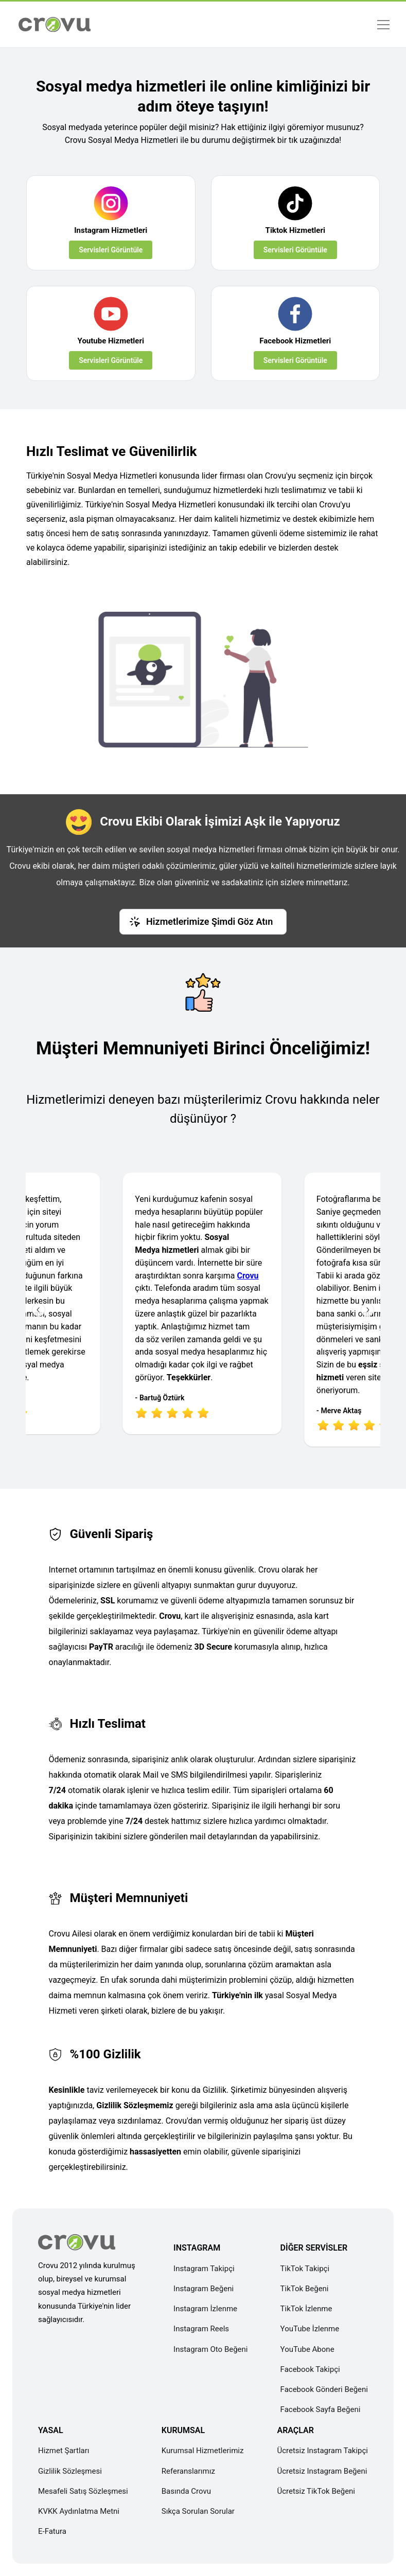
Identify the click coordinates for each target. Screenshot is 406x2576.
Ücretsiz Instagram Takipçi (322, 2450)
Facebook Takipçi (310, 2369)
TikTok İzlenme (306, 2308)
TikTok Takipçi (304, 2268)
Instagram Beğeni (203, 2288)
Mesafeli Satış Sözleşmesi (83, 2491)
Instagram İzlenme (205, 2308)
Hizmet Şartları (64, 2450)
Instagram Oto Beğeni (210, 2349)
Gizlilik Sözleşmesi (70, 2471)
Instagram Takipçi (204, 2268)
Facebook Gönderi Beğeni (324, 2389)
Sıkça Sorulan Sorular (198, 2511)
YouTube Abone (307, 2349)
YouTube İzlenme (310, 2328)
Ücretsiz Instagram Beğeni (322, 2471)
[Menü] (383, 24)
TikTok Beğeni (304, 2288)
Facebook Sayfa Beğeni (320, 2409)
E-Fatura (52, 2531)
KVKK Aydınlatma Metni (78, 2511)
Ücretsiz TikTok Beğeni (316, 2491)
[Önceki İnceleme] (38, 1310)
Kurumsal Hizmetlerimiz (203, 2450)
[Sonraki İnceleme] (367, 1310)
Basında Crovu (186, 2491)
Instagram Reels (201, 2328)
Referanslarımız (188, 2471)
